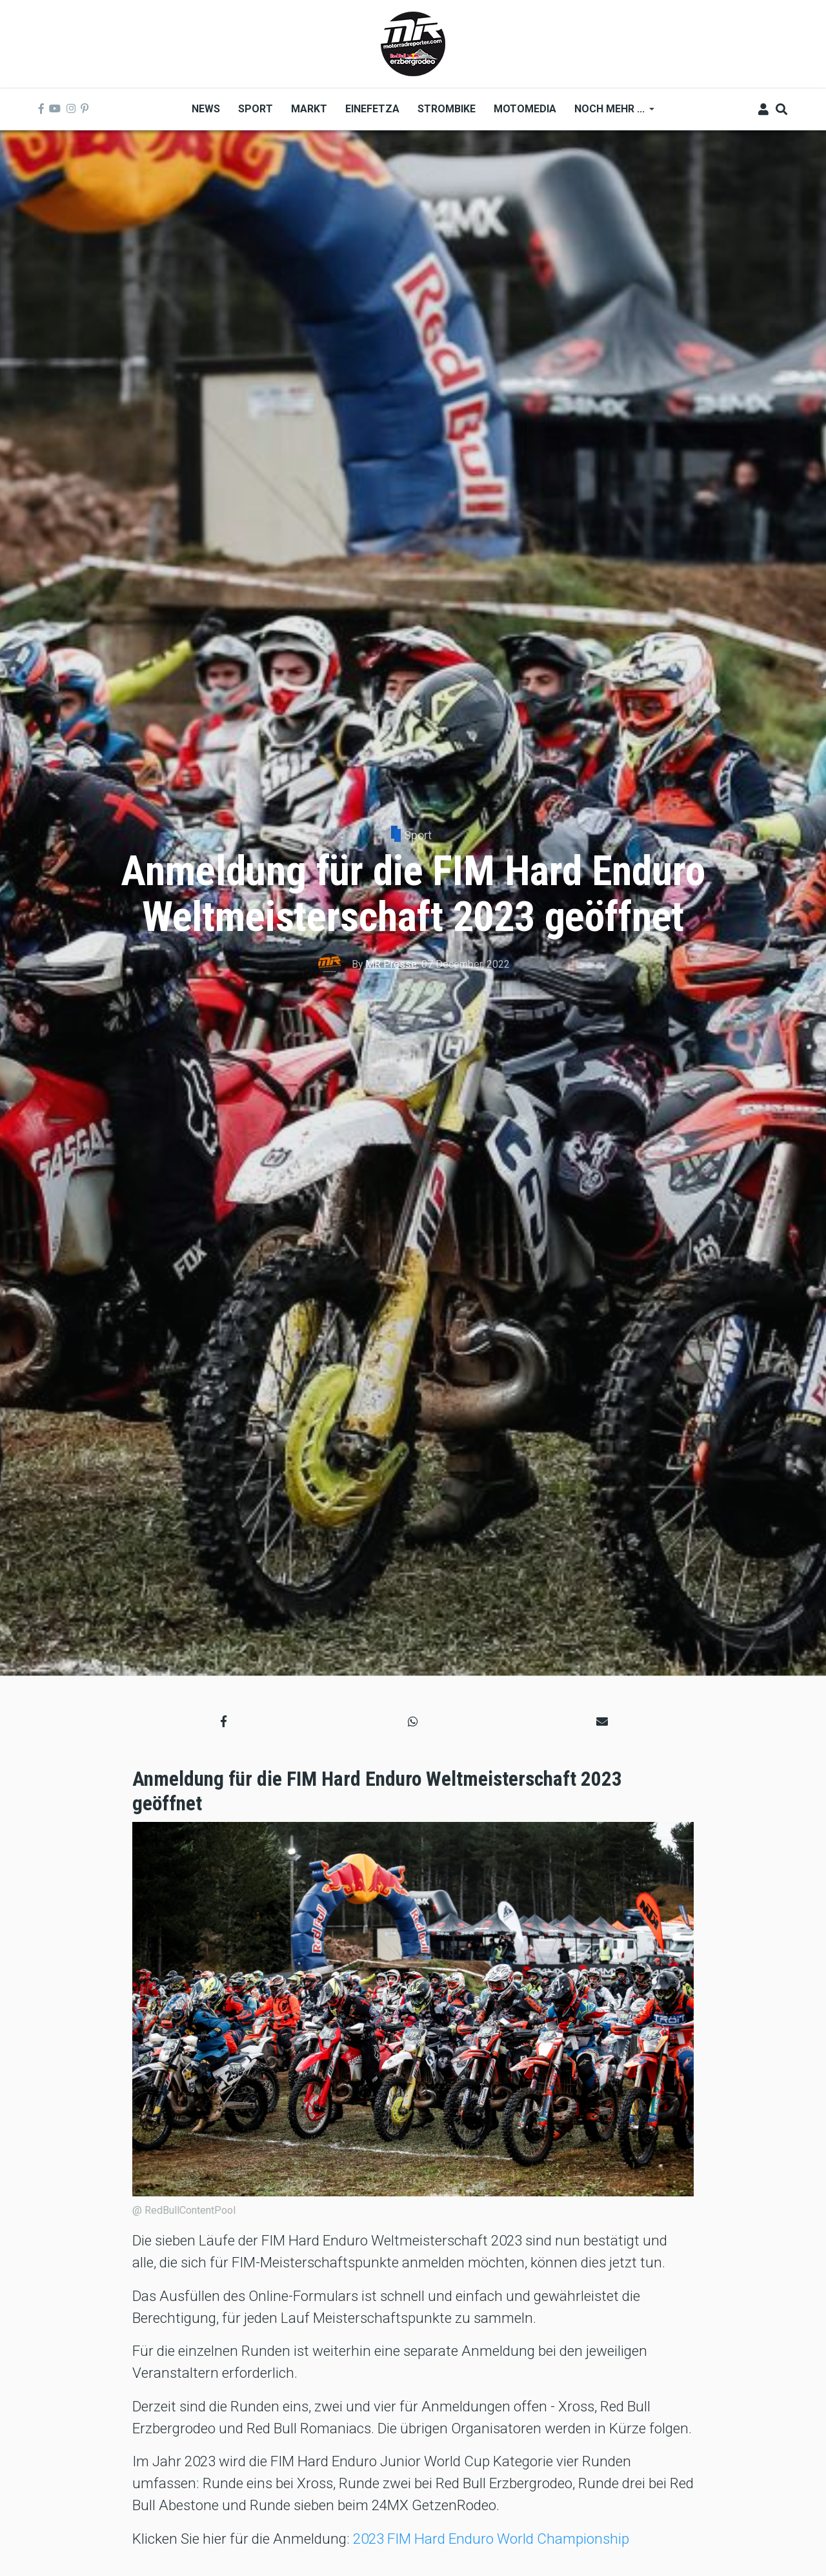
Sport (418, 835)
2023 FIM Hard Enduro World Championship (491, 2538)
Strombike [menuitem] (447, 109)
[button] (223, 1721)
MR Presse (391, 964)
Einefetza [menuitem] (372, 109)
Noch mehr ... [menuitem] (609, 113)
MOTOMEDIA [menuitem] (525, 109)
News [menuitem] (206, 109)
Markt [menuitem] (309, 109)
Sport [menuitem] (255, 109)
